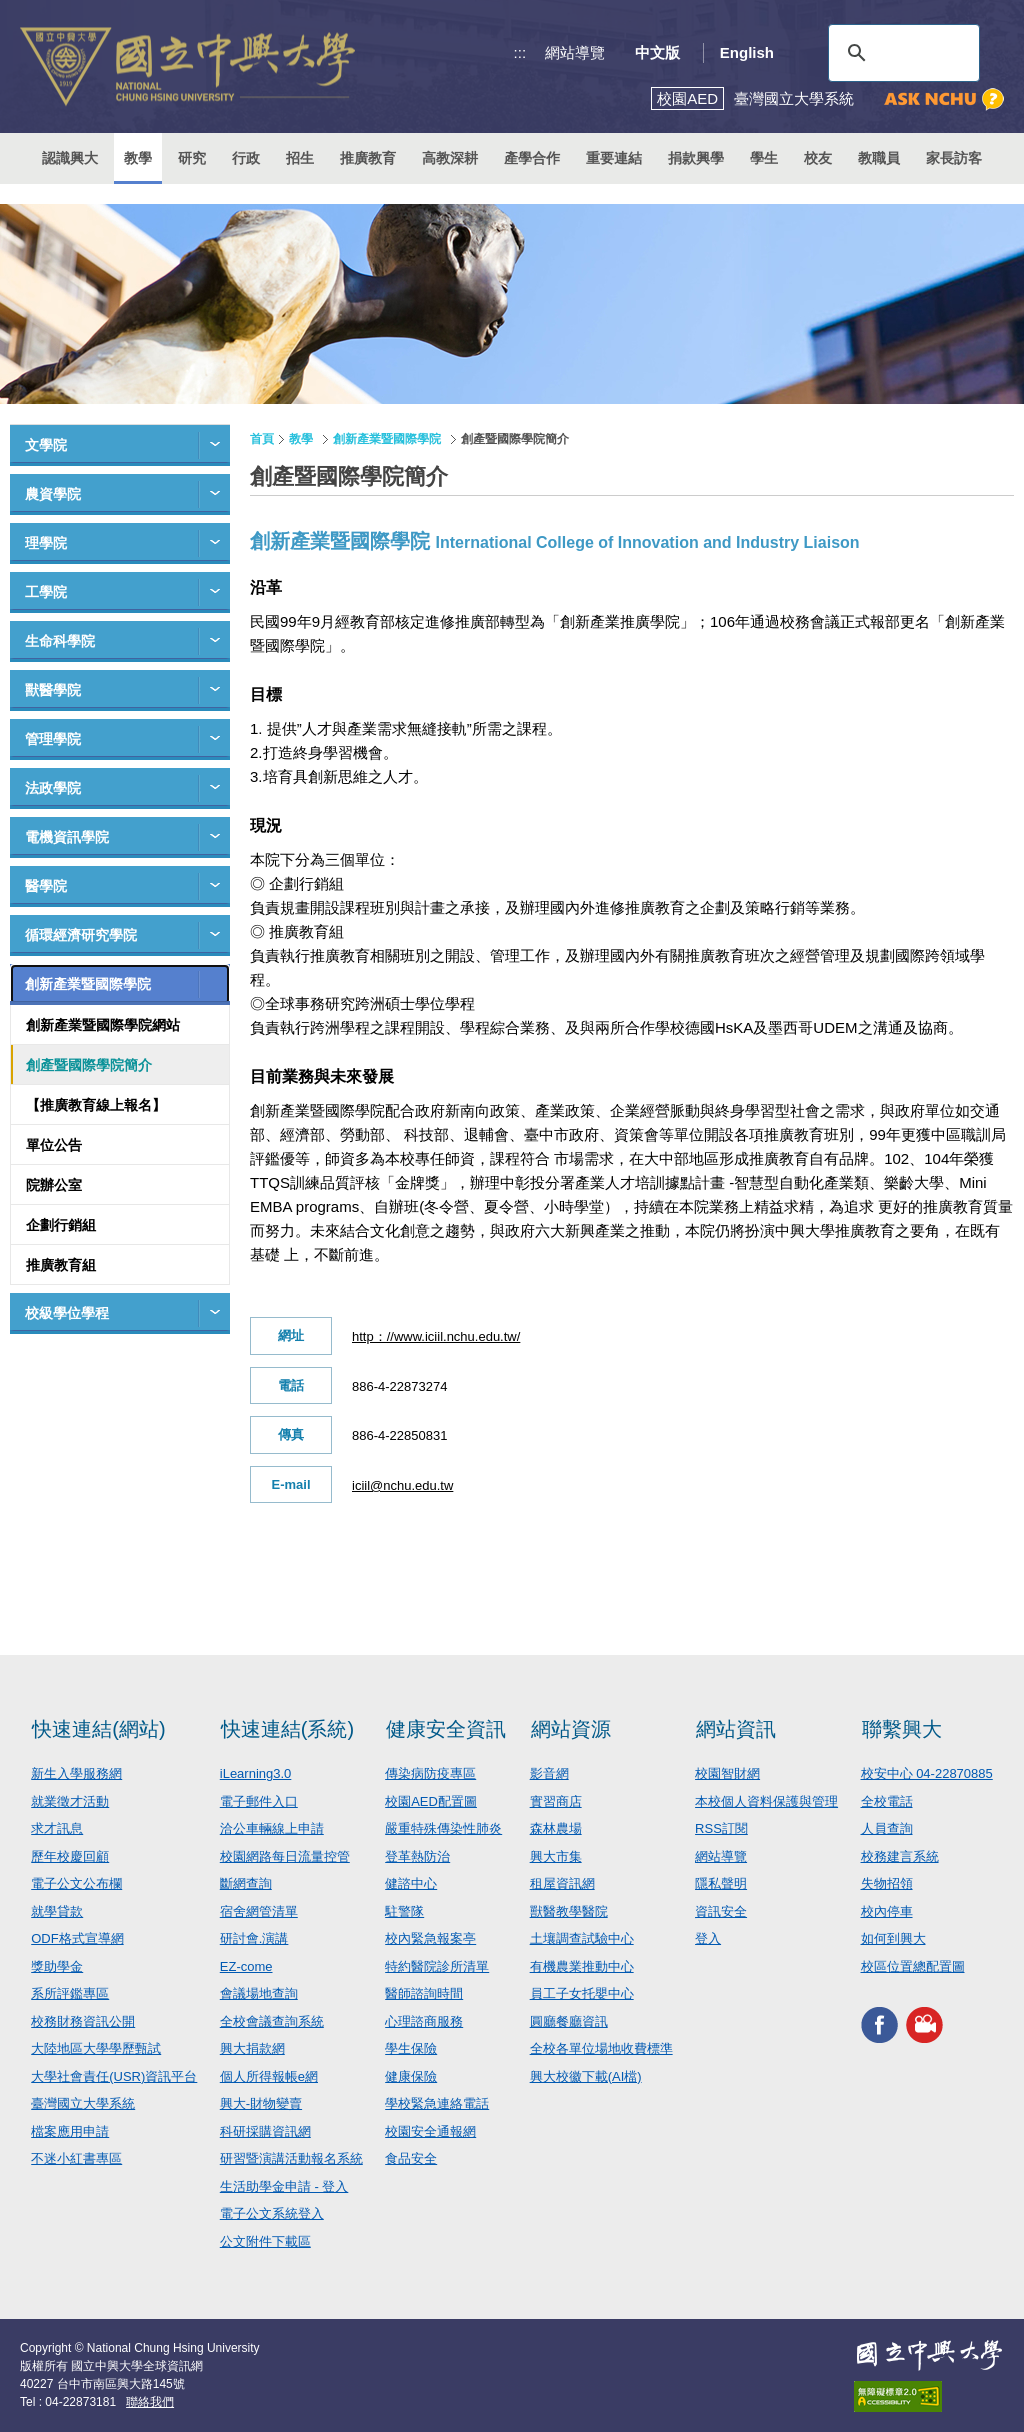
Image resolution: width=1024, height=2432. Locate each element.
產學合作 (532, 158)
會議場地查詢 (259, 1993)
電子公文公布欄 (76, 1883)
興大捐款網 (252, 2048)
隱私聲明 (721, 1883)
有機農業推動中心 (582, 1966)
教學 (138, 158)
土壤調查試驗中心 (582, 1938)
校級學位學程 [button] (67, 1313)
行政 (246, 158)
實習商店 (556, 1801)
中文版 (657, 52)
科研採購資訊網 (265, 2131)
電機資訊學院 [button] (67, 837)
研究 (192, 158)
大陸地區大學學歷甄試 (96, 2048)
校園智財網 (727, 1773)
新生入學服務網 (76, 1773)
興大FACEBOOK (879, 2024)
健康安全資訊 (446, 1729)
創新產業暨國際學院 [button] (88, 984)
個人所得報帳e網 (269, 2076)
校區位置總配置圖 (913, 1966)
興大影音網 (924, 2024)
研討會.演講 (254, 1938)
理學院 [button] (46, 543)
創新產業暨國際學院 (387, 439)
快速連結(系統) (287, 1729)
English (747, 52)
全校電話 (887, 1801)
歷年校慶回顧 (70, 1856)
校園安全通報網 (430, 2131)
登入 (708, 1938)
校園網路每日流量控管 (285, 1856)
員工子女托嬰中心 (582, 1993)
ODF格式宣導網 (77, 1938)
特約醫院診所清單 (437, 1966)
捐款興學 (696, 158)
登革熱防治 (417, 1856)
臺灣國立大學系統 (83, 2103)
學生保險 (411, 2048)
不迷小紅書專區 (76, 2158)
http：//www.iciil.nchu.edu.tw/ (436, 1336)
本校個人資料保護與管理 (766, 1801)
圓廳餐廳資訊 (569, 2021)
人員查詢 (887, 1828)
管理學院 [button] (53, 739)
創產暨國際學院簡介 (89, 1065)
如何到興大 (893, 1938)
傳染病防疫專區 (430, 1773)
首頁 (262, 439)
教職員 (879, 158)
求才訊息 (57, 1828)
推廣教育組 (61, 1265)
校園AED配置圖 (431, 1801)
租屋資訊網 (562, 1883)
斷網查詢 (246, 1883)
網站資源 (571, 1729)
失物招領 (887, 1883)
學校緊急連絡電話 (437, 2103)
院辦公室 (54, 1185)
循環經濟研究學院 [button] (81, 935)
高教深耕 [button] (450, 158)
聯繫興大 (902, 1729)
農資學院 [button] (53, 494)
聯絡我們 (150, 2402)
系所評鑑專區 (70, 1993)
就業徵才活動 (70, 1801)
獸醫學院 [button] (53, 690)
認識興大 (70, 158)
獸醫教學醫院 (569, 1911)
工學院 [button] (46, 592)
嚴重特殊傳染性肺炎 (443, 1828)
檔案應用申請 (70, 2131)
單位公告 (54, 1145)
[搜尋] (901, 53)
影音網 (549, 1773)
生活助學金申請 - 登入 (284, 2186)
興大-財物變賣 (261, 2103)
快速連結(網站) (98, 1729)
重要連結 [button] (614, 158)
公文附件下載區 (265, 2241)
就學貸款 (57, 1911)
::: (520, 52)
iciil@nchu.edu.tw (402, 1485)
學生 (764, 158)
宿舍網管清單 (259, 1911)
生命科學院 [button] (60, 641)
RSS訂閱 (721, 1828)
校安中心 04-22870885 (927, 1773)
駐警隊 (404, 1911)
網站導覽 (575, 52)
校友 (818, 158)
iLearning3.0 (256, 1773)
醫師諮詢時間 (424, 1993)
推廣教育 (368, 158)
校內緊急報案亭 (430, 1938)
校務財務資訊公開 (83, 2021)
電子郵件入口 (259, 1801)
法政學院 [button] (53, 788)
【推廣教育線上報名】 (96, 1105)
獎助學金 (57, 1966)
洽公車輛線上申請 (272, 1828)
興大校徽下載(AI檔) (586, 2076)
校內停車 (887, 1911)
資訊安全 (721, 1911)
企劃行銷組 (61, 1225)
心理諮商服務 (424, 2021)
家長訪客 (954, 158)
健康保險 (411, 2076)
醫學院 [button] (46, 886)
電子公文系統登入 (272, 2213)
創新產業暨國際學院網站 (103, 1025)
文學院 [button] (46, 445)
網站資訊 (736, 1729)
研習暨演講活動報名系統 (291, 2158)
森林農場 (556, 1828)
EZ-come (246, 1966)
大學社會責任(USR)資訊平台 (114, 2076)
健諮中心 (411, 1883)
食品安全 (411, 2158)
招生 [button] (300, 158)
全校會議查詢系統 (272, 2021)
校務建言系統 (900, 1856)
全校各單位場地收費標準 (601, 2048)
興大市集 (556, 1856)
